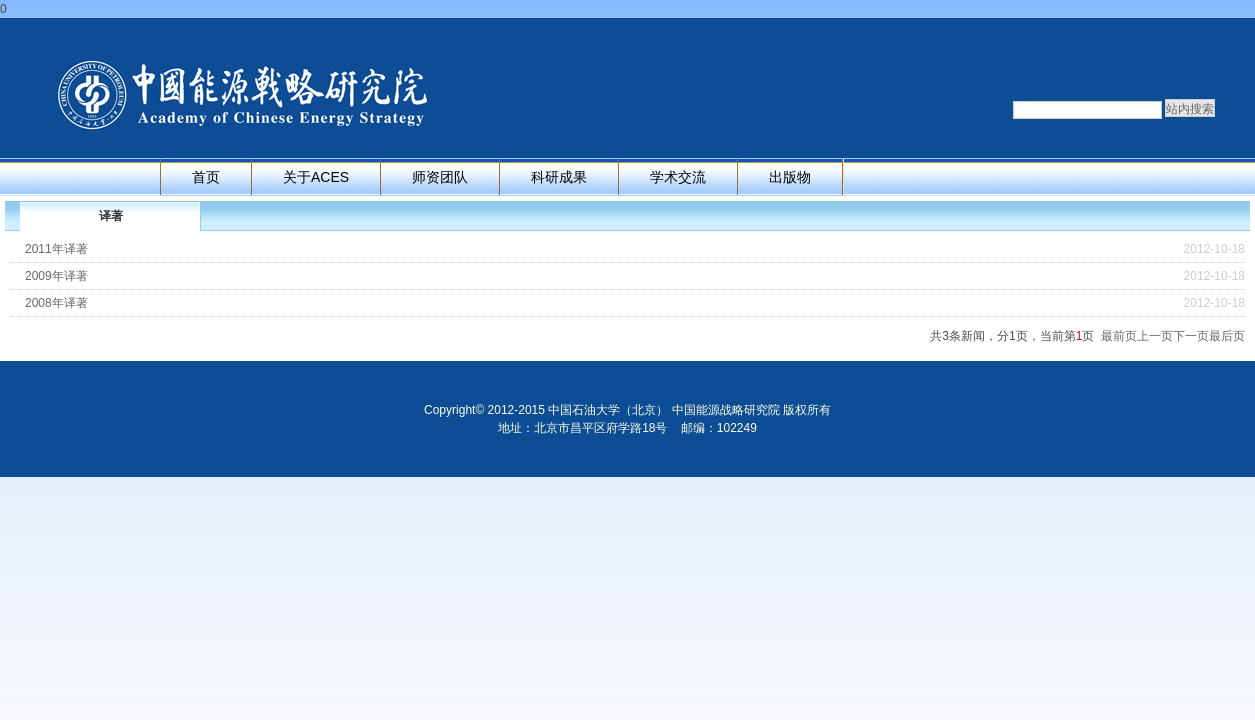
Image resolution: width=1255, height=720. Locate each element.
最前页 (1119, 336)
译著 (111, 216)
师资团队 (440, 177)
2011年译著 (56, 249)
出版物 (790, 177)
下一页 (1191, 336)
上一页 (1155, 336)
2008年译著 (56, 303)
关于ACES (316, 177)
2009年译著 (56, 276)
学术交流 (678, 177)
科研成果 (559, 177)
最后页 (1227, 336)
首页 (206, 177)
